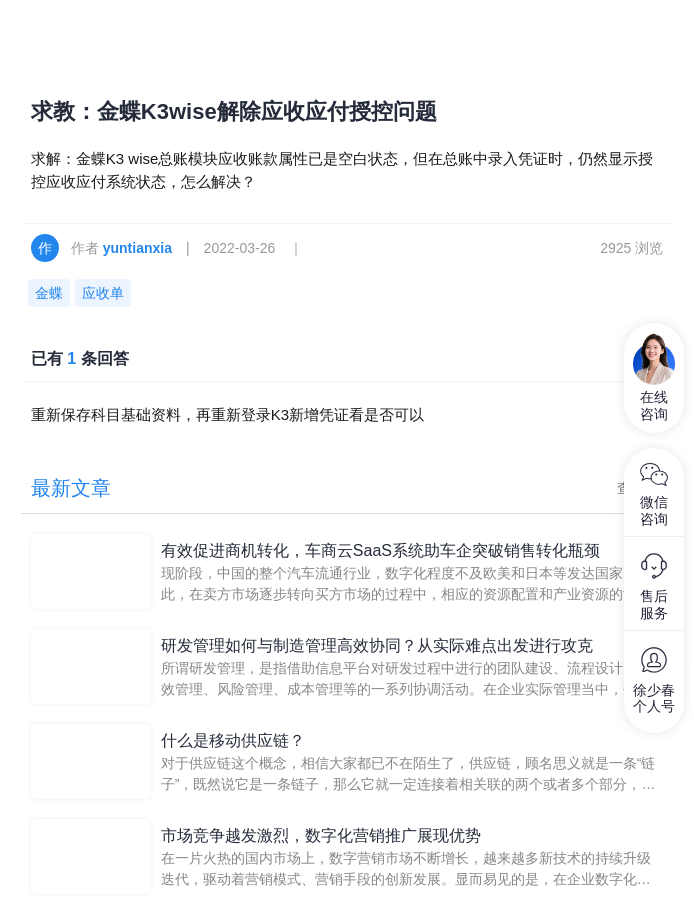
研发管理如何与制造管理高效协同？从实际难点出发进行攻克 (377, 645)
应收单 (103, 293)
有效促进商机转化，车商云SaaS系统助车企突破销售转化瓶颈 (380, 550)
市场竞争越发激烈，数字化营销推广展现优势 (321, 835)
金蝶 (49, 293)
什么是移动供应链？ (233, 740)
